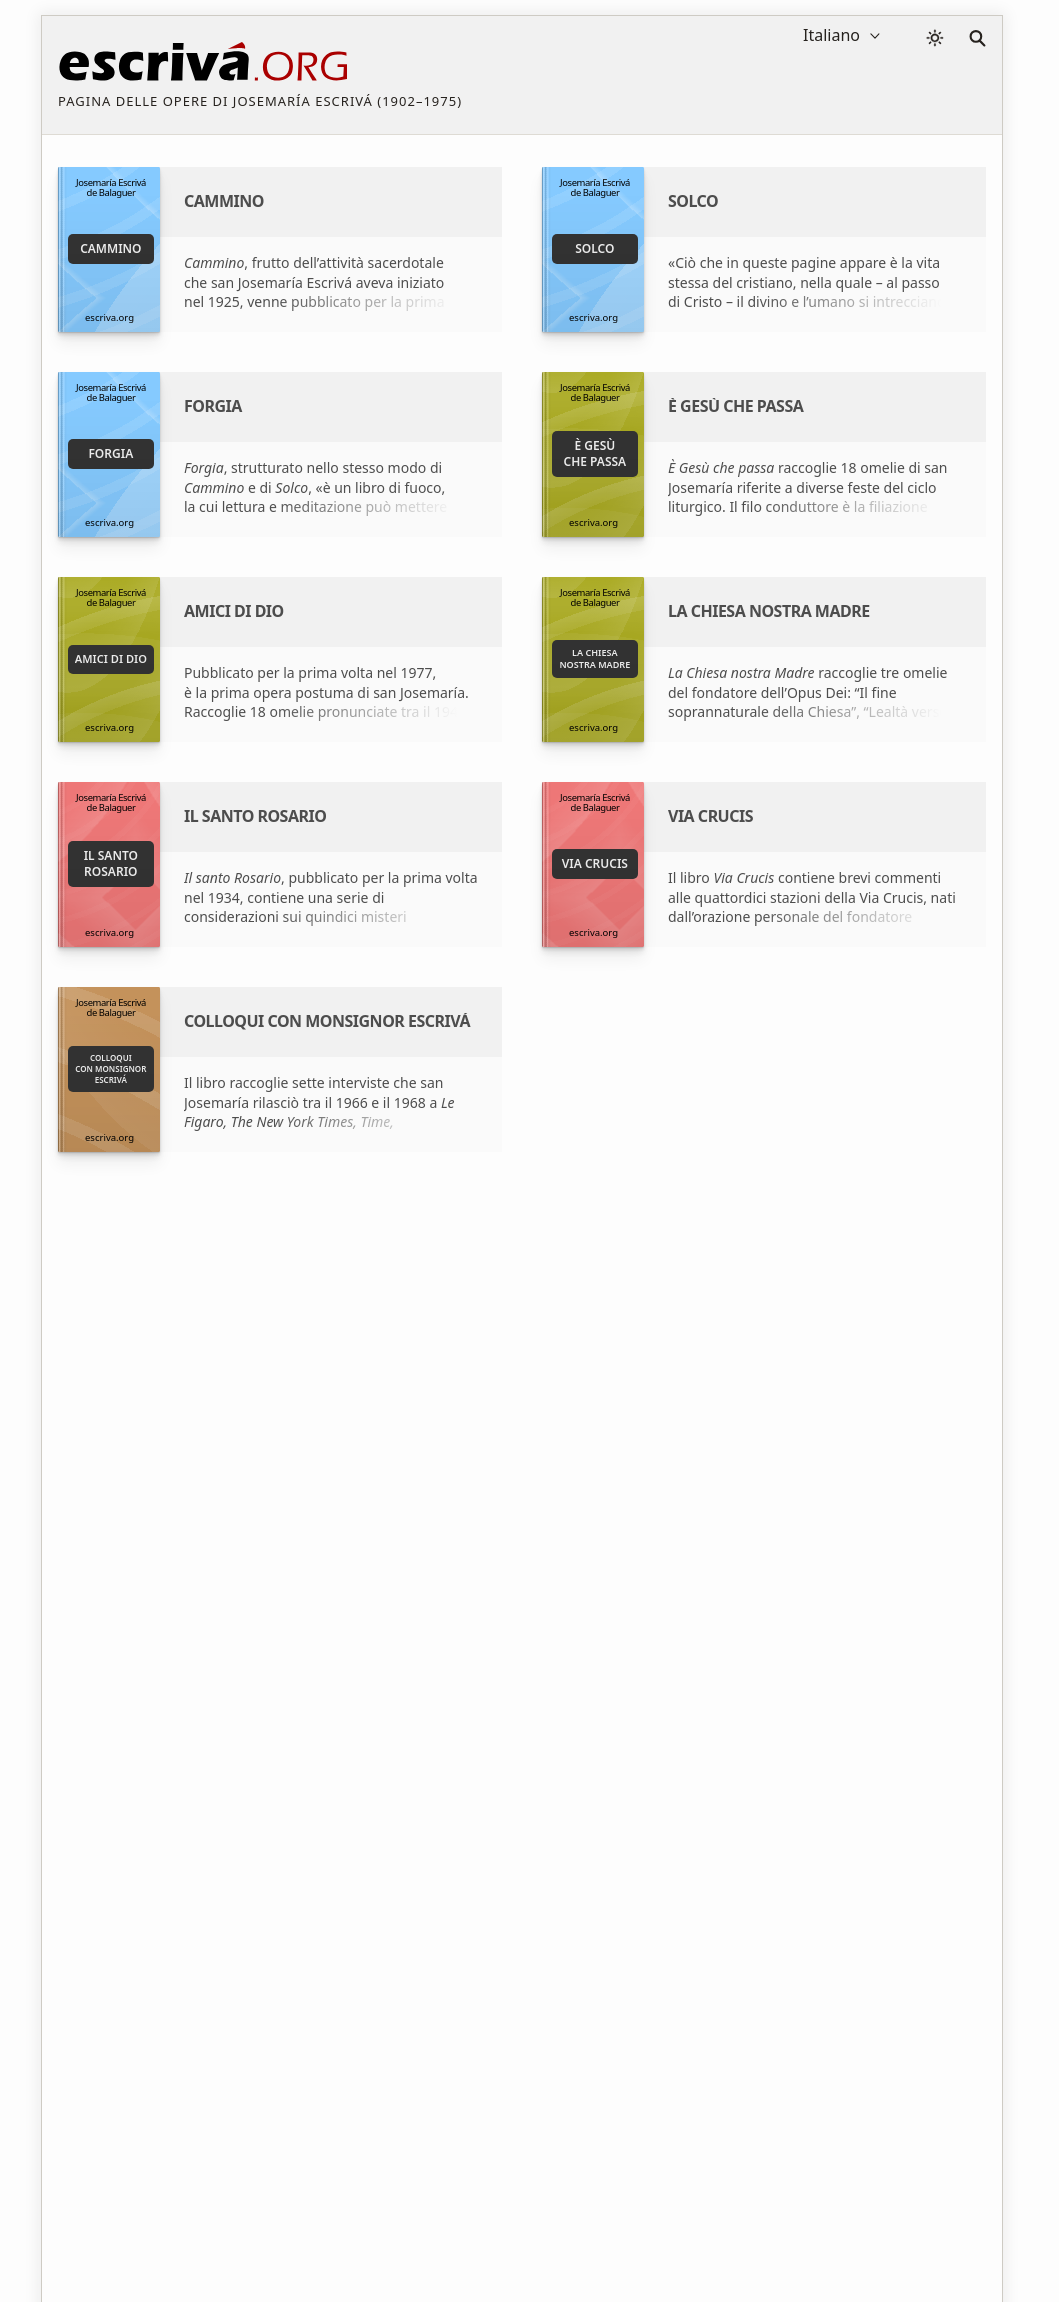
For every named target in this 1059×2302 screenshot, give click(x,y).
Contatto (668, 2225)
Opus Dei (692, 1517)
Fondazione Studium (340, 1482)
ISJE (674, 1482)
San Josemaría (708, 1447)
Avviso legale (193, 2225)
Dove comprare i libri (341, 1517)
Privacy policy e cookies (336, 2225)
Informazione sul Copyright (526, 2225)
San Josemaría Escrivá (344, 1447)
